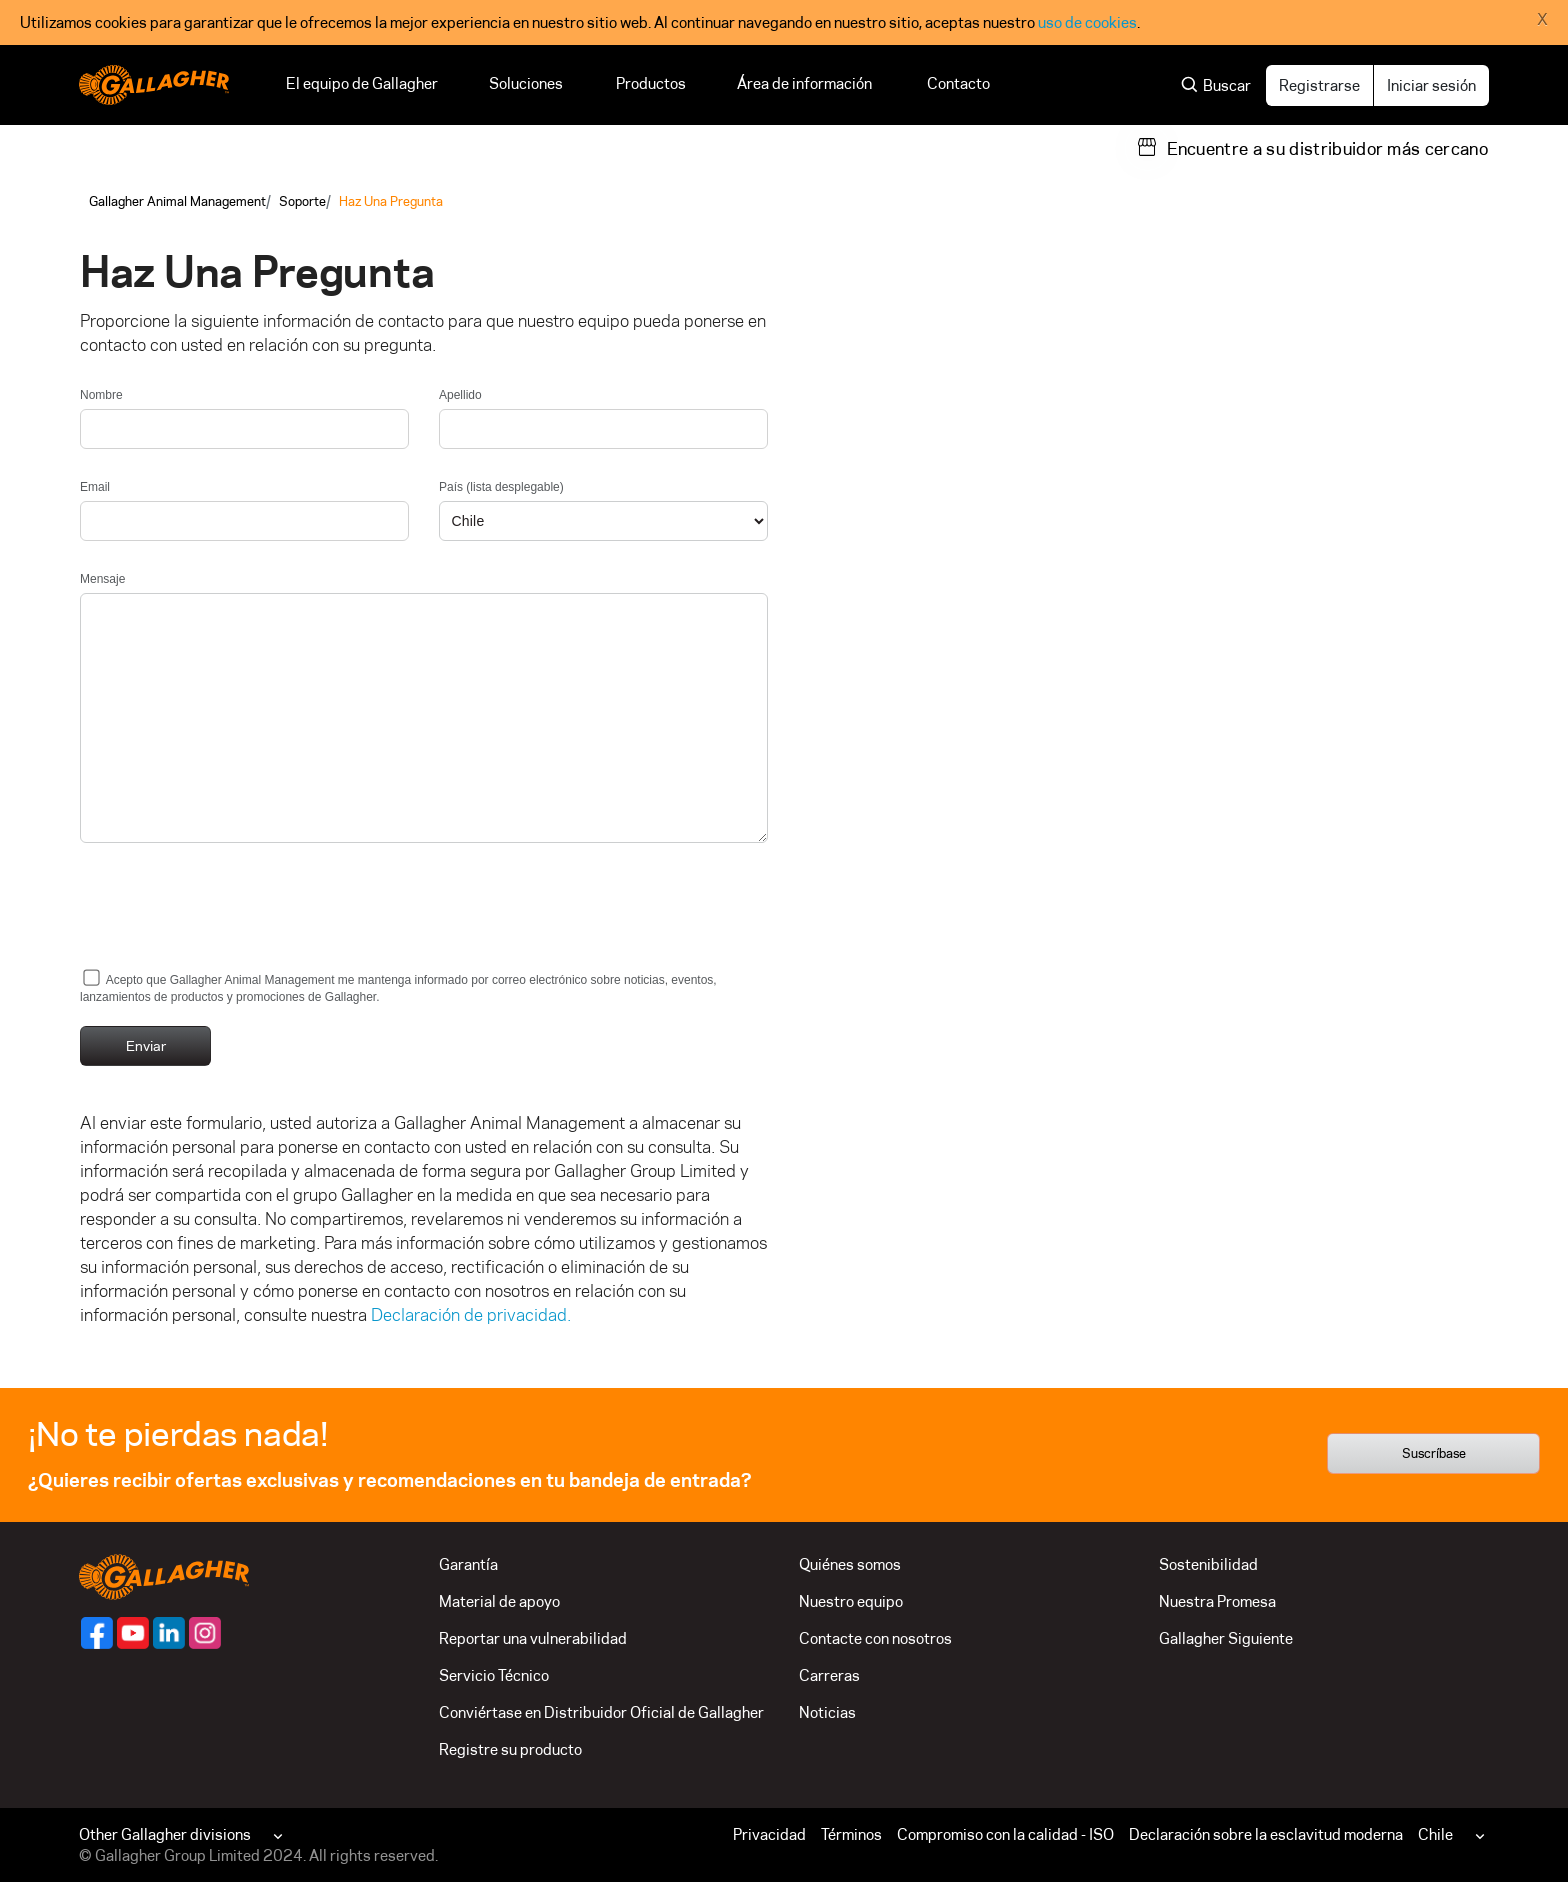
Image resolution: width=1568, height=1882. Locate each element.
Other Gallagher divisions (165, 1834)
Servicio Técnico (494, 1675)
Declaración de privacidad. (471, 1315)
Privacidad (769, 1834)
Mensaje (102, 579)
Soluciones (527, 83)
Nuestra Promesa (1217, 1601)
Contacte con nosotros (875, 1638)
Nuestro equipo (851, 1601)
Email (95, 487)
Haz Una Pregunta (391, 201)
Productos (651, 83)
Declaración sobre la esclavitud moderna (1266, 1834)
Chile (1435, 1834)
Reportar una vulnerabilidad (533, 1638)
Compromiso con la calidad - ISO (1005, 1834)
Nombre (101, 395)
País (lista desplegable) (501, 487)
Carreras (829, 1675)
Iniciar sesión (1431, 85)
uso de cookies (1087, 22)
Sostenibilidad (1208, 1564)
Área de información (806, 83)
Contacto (958, 83)
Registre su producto (510, 1749)
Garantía (468, 1564)
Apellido (460, 395)
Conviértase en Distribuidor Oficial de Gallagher (601, 1712)
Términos (851, 1834)
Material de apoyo (499, 1601)
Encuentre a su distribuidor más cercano (1327, 149)
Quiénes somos (850, 1564)
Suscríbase (1434, 1453)
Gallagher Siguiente (1226, 1638)
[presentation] (232, 912)
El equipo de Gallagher (362, 83)
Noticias (827, 1712)
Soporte (302, 201)
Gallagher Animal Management (177, 201)
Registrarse (1319, 85)
